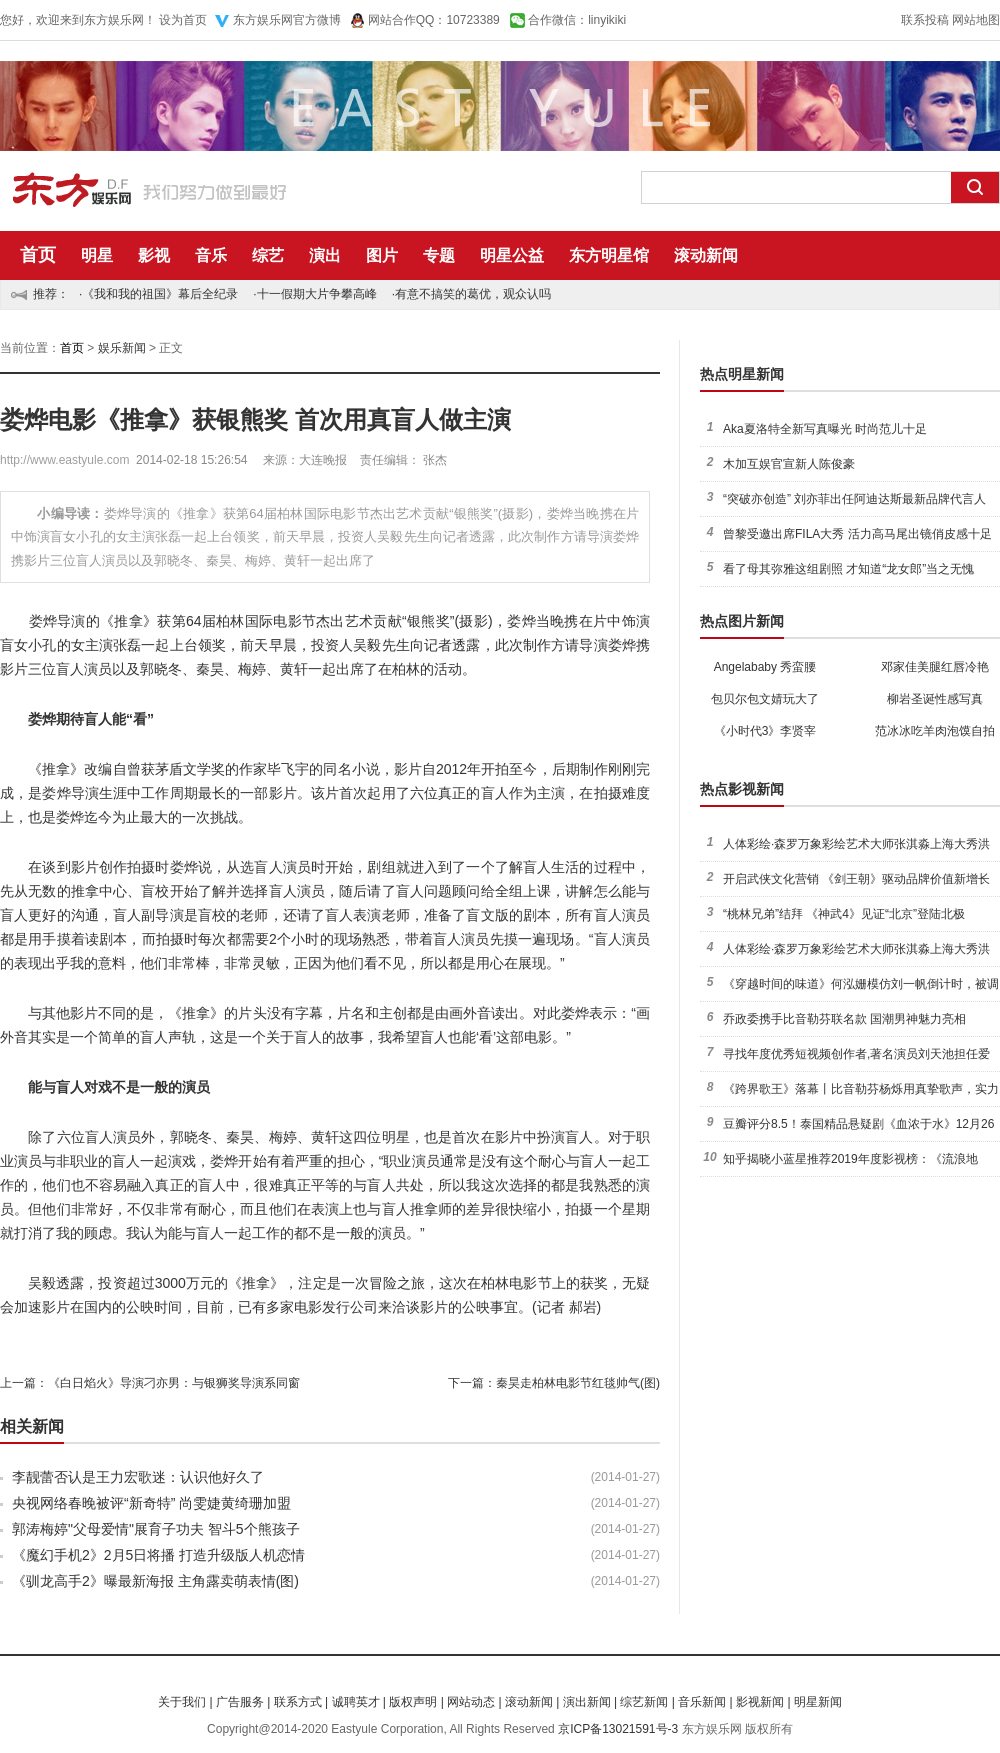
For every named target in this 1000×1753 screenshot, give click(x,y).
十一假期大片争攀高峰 (317, 294)
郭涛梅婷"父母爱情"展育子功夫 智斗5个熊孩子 (156, 1529)
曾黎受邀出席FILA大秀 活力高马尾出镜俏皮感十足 (857, 534)
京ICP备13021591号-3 (618, 1729)
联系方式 (298, 1702)
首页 (38, 255)
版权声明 (413, 1702)
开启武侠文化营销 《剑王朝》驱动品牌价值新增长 (856, 879)
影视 (154, 255)
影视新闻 (760, 1702)
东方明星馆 (609, 255)
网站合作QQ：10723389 (434, 20)
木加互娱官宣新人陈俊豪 (789, 464)
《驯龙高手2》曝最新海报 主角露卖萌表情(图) (155, 1581)
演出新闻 (587, 1702)
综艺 (268, 255)
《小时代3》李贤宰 (765, 731)
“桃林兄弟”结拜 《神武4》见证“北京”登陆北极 (844, 914)
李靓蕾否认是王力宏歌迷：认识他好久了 (138, 1477)
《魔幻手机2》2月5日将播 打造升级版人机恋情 (158, 1555)
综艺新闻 (644, 1702)
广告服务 (240, 1702)
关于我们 (182, 1702)
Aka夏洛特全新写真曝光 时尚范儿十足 (825, 429)
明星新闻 (818, 1702)
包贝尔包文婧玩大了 (765, 699)
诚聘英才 (356, 1702)
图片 (382, 255)
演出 (325, 255)
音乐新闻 (702, 1702)
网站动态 (471, 1702)
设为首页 (183, 20)
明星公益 (512, 255)
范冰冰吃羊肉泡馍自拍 (935, 731)
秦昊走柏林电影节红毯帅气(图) (578, 1383)
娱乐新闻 (122, 348)
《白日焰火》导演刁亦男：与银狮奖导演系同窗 (174, 1383)
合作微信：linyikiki (577, 20)
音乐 (211, 255)
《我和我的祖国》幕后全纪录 (160, 294)
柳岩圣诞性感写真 (935, 699)
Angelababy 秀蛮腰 (765, 667)
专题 (439, 255)
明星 (97, 255)
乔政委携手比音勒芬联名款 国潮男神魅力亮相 (844, 1019)
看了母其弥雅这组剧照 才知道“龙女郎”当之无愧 (848, 569)
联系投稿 (925, 20)
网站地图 (976, 20)
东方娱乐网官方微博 (287, 20)
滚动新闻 (706, 255)
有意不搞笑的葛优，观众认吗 (473, 294)
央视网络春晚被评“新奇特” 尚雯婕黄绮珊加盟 (151, 1503)
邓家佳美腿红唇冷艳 (935, 667)
